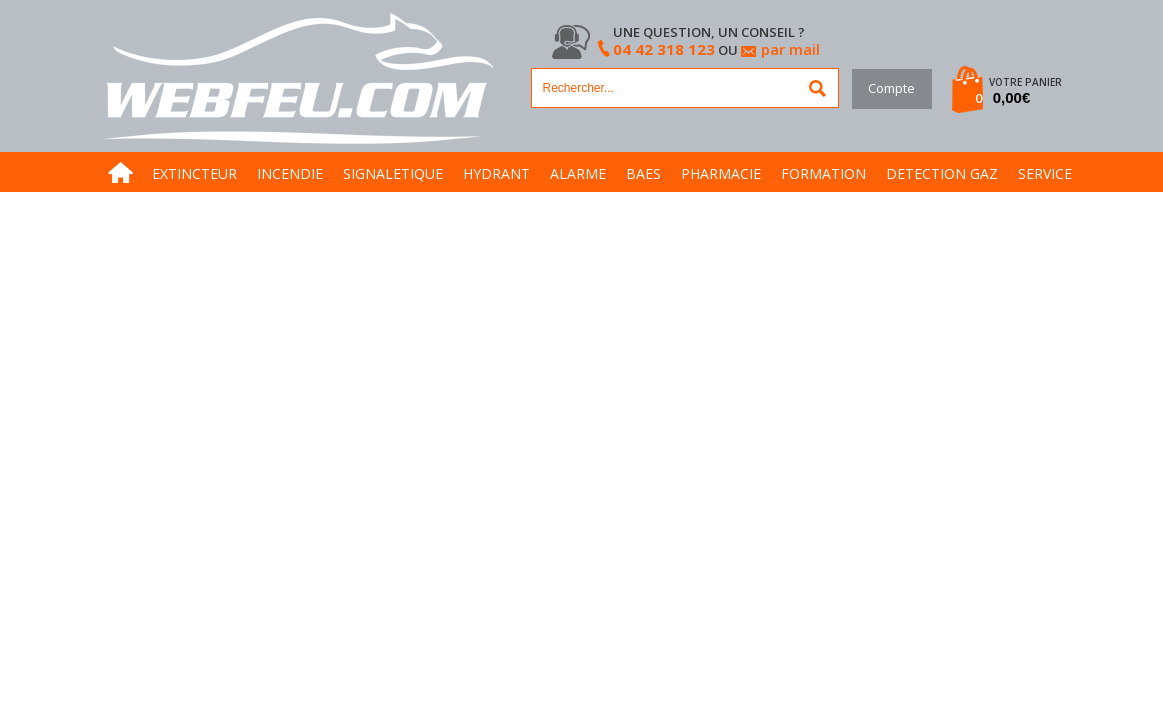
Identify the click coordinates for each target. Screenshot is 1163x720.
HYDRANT (496, 173)
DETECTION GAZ (942, 173)
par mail (790, 49)
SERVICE (1045, 173)
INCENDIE (290, 173)
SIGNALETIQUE (393, 173)
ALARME (578, 173)
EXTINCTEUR (194, 173)
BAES (643, 173)
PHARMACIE (721, 173)
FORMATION (823, 173)
